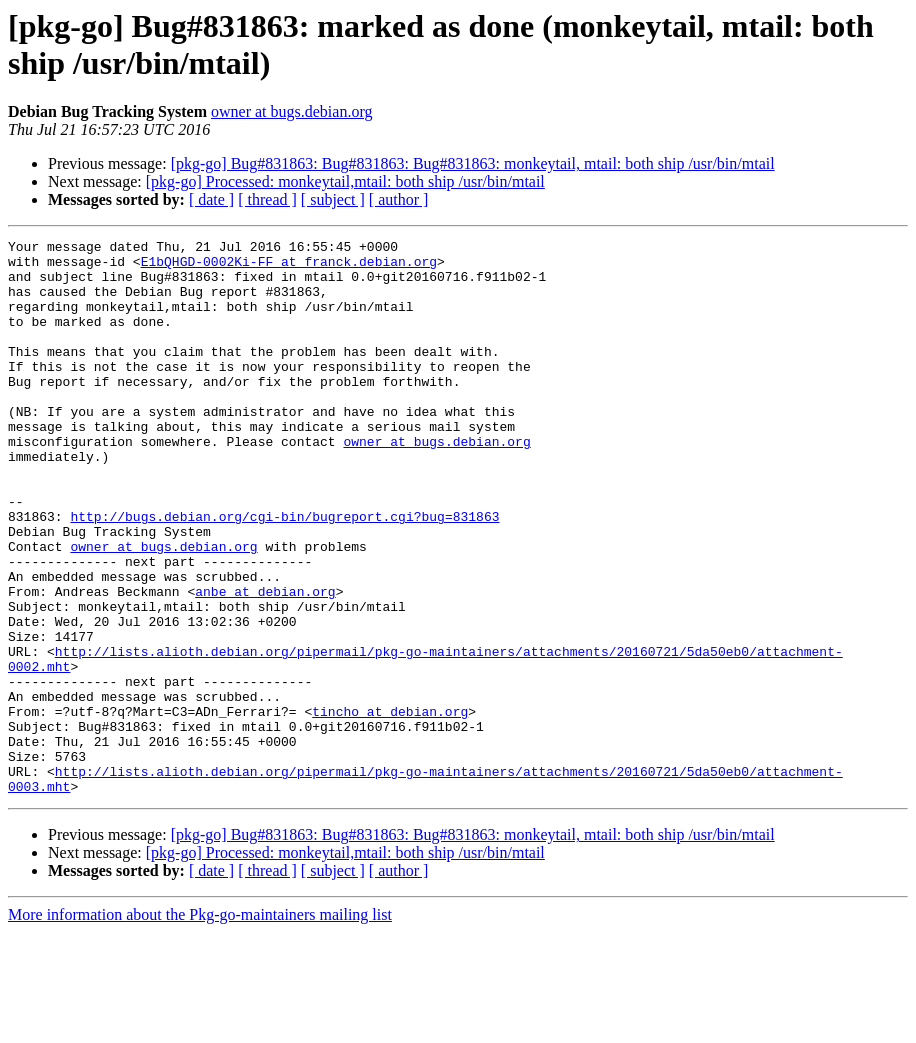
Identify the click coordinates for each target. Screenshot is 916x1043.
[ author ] (399, 199)
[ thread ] (267, 199)
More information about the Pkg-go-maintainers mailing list (200, 1025)
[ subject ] (333, 199)
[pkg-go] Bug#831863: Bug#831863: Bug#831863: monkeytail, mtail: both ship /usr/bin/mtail (473, 163)
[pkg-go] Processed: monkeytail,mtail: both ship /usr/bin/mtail (345, 181)
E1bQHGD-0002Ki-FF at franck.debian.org (289, 267)
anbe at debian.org (265, 663)
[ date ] (211, 199)
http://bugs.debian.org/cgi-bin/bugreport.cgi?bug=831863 (284, 573)
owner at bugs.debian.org (291, 111)
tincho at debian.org (390, 807)
